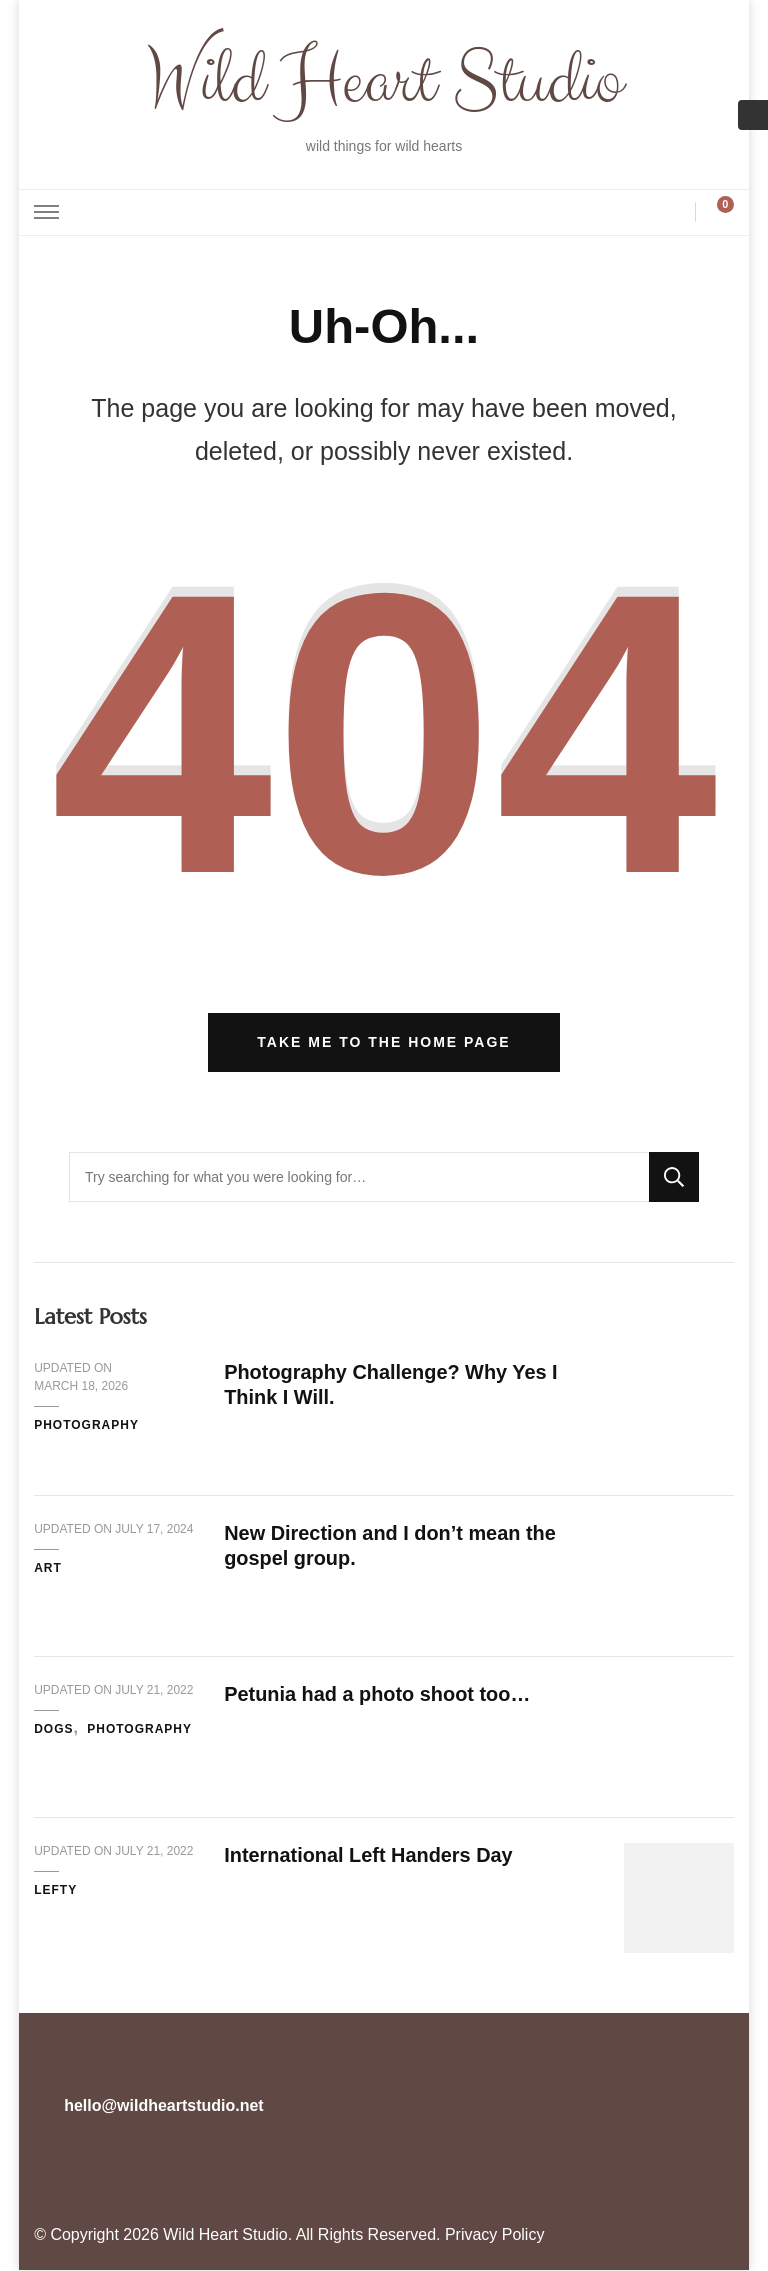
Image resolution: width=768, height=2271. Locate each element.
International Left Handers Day (369, 1856)
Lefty (55, 1891)
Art (48, 1569)
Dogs (53, 1730)
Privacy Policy (494, 2235)
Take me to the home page (383, 1043)
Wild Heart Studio (384, 82)
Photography (86, 1426)
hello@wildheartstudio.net (163, 2106)
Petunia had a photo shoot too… (378, 1695)
